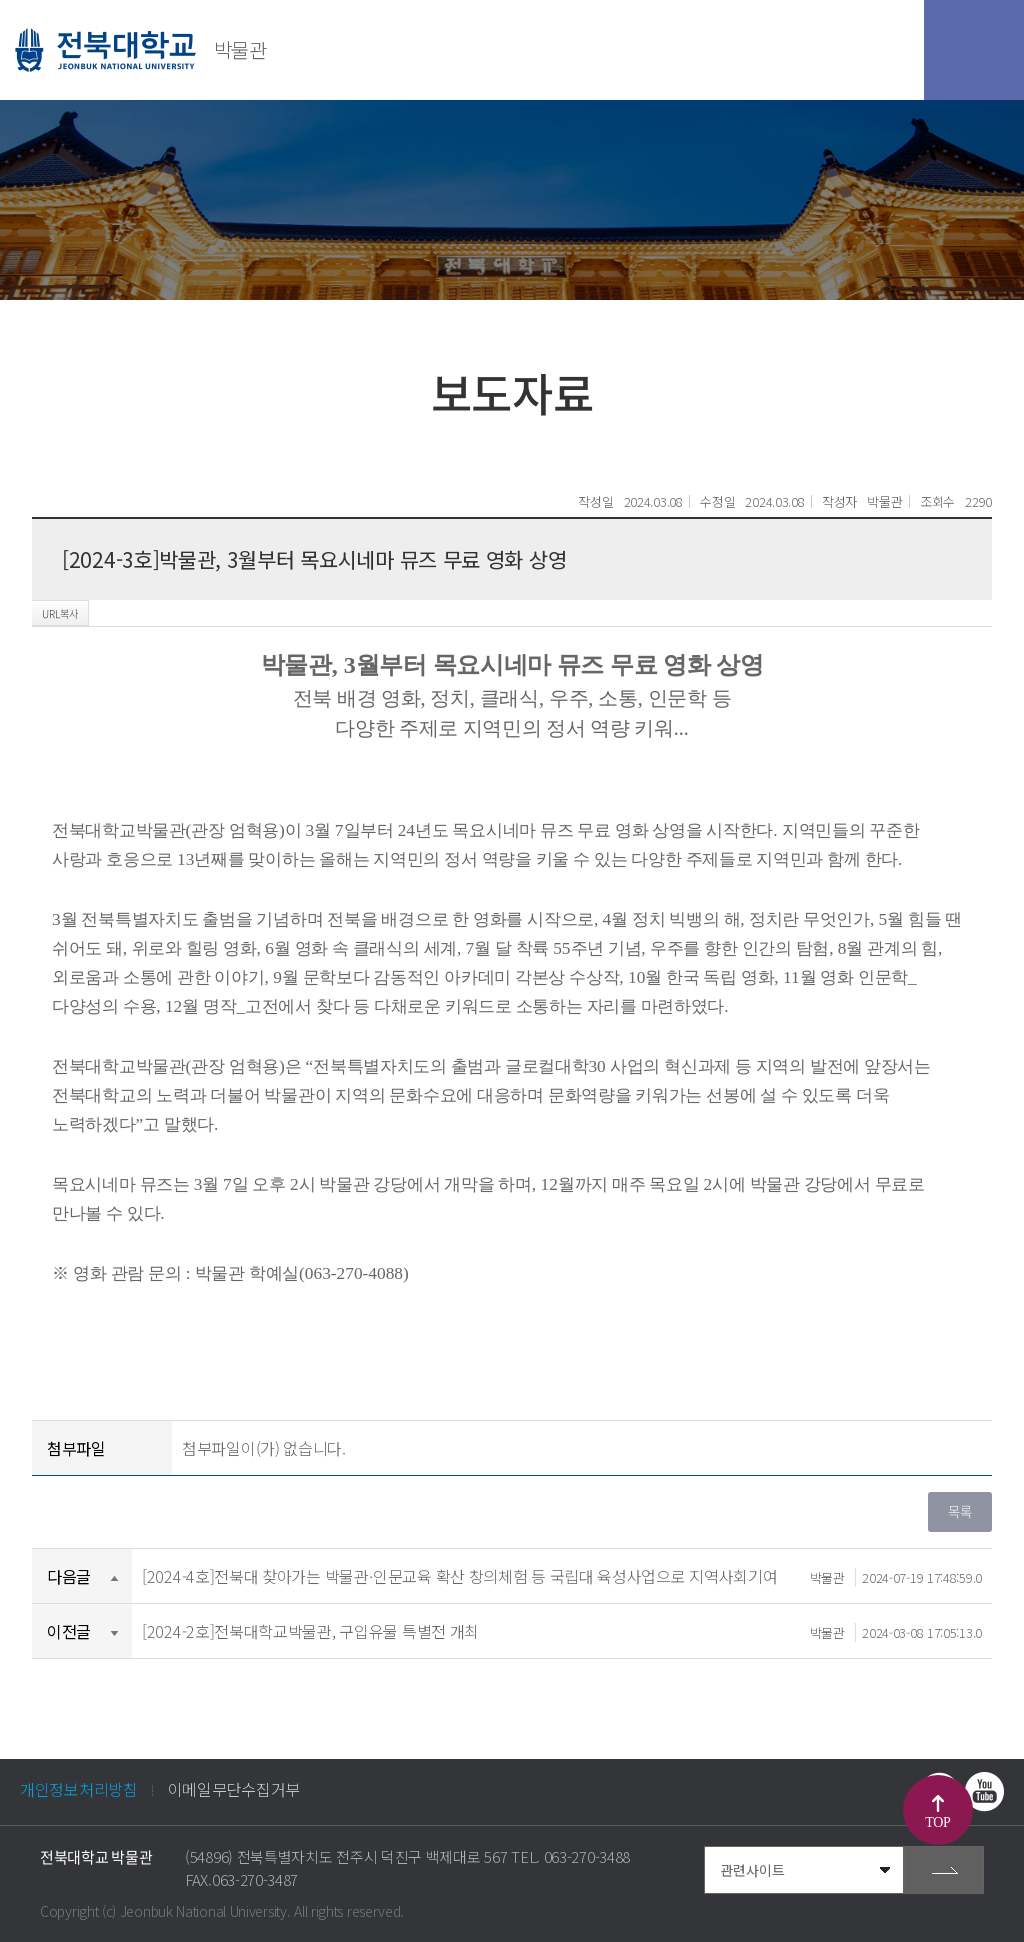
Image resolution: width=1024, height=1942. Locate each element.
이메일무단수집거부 (234, 1789)
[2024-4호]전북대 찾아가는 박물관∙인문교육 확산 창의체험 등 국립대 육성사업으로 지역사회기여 (562, 1576)
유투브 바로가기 (984, 1792)
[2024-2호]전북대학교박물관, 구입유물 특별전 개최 (562, 1631)
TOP (937, 1822)
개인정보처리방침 (79, 1789)
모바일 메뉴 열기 (974, 50)
